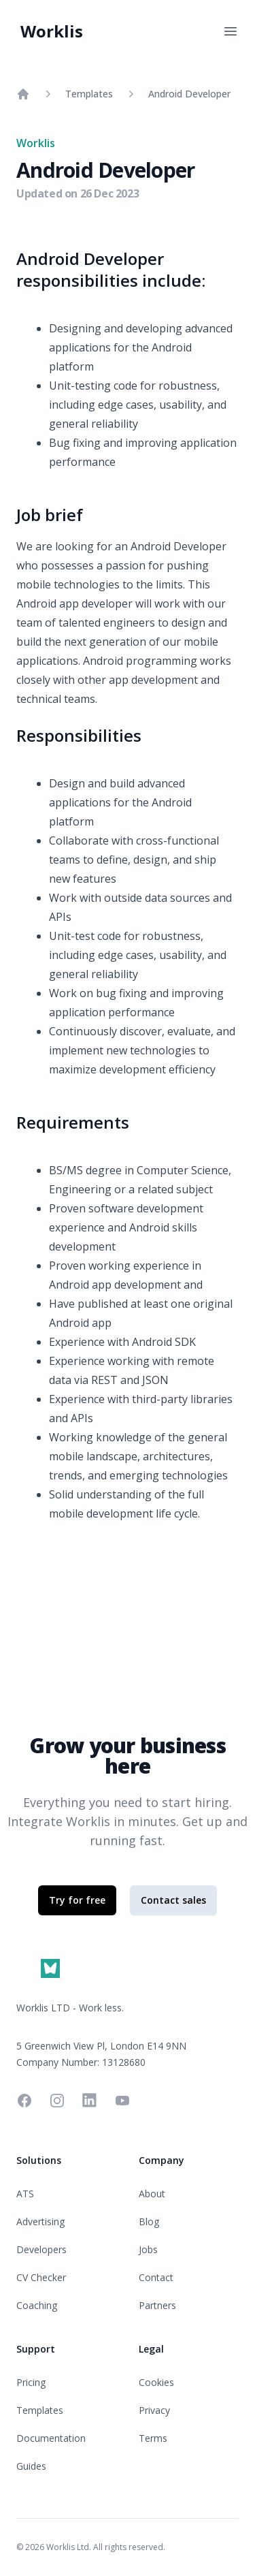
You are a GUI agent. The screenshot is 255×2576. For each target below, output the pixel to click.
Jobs (148, 2249)
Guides (31, 2466)
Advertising (40, 2221)
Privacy (154, 2410)
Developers (41, 2249)
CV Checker (41, 2277)
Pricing (31, 2382)
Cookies (156, 2382)
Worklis (51, 31)
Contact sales (173, 1900)
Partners (157, 2305)
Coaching (36, 2305)
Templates (89, 93)
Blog (149, 2221)
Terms (153, 2438)
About (152, 2193)
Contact (156, 2277)
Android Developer (189, 93)
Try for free (77, 1900)
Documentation (51, 2438)
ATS (25, 2193)
